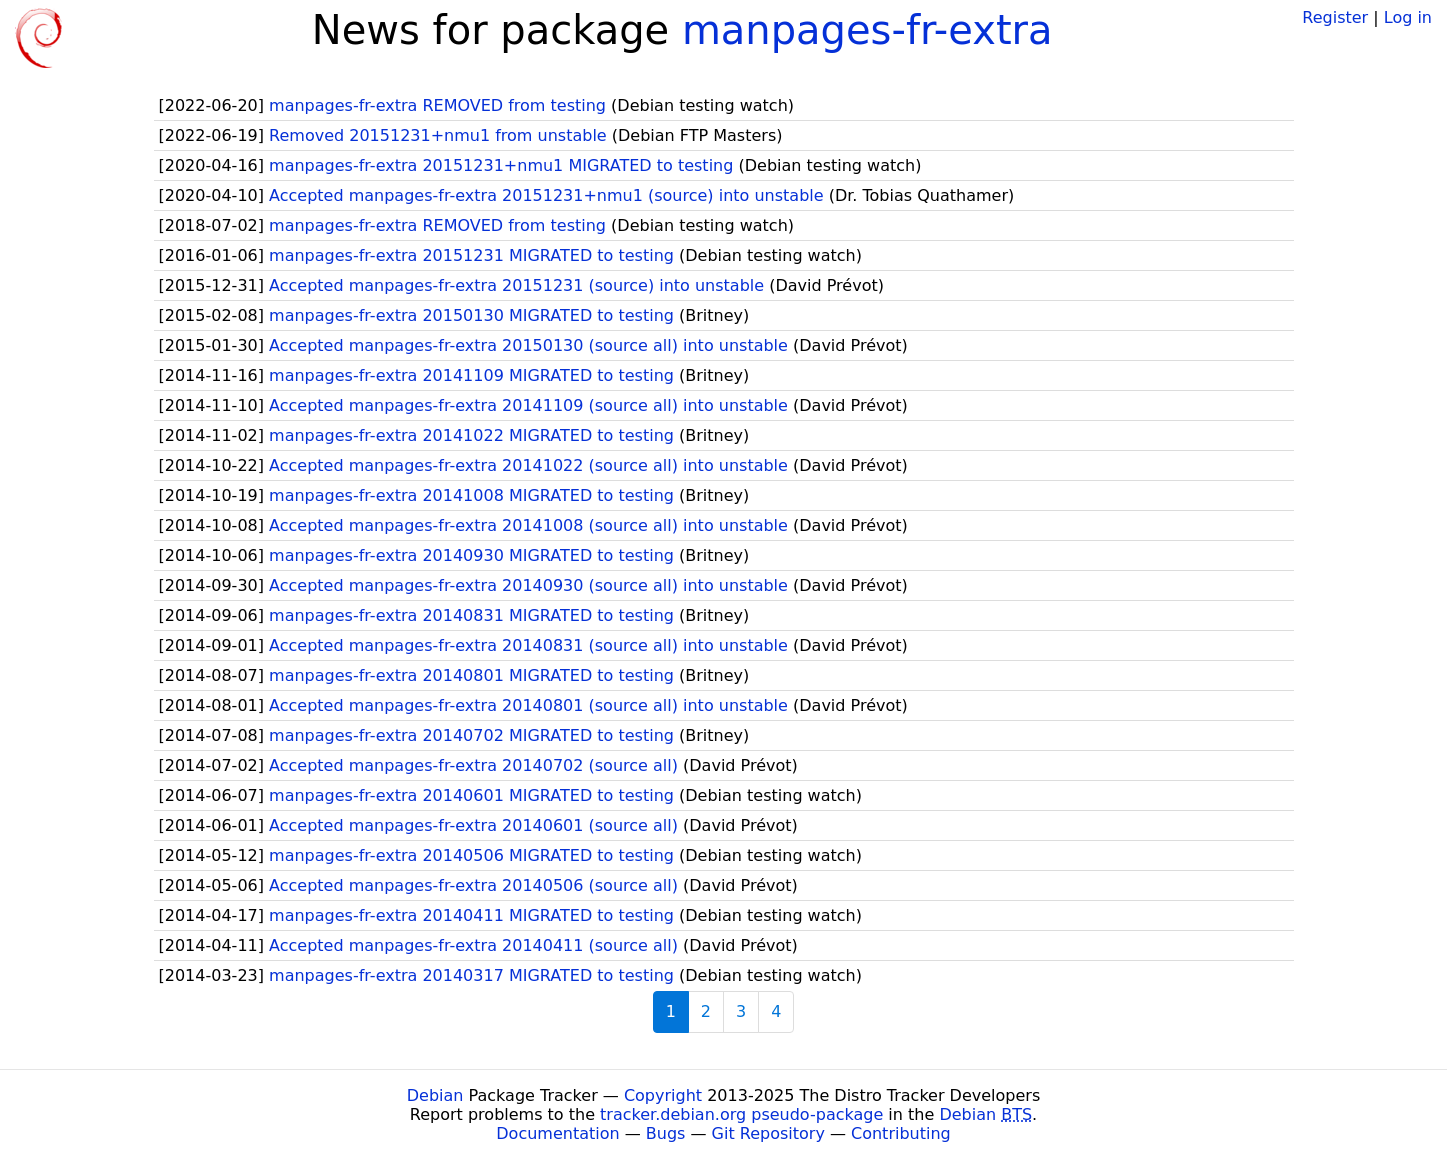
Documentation (557, 1133)
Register (1335, 17)
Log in (1408, 17)
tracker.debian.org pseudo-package (741, 1114)
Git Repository (768, 1133)
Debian (435, 1095)
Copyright (663, 1095)
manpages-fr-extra (867, 30)
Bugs (666, 1133)
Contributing (901, 1133)
